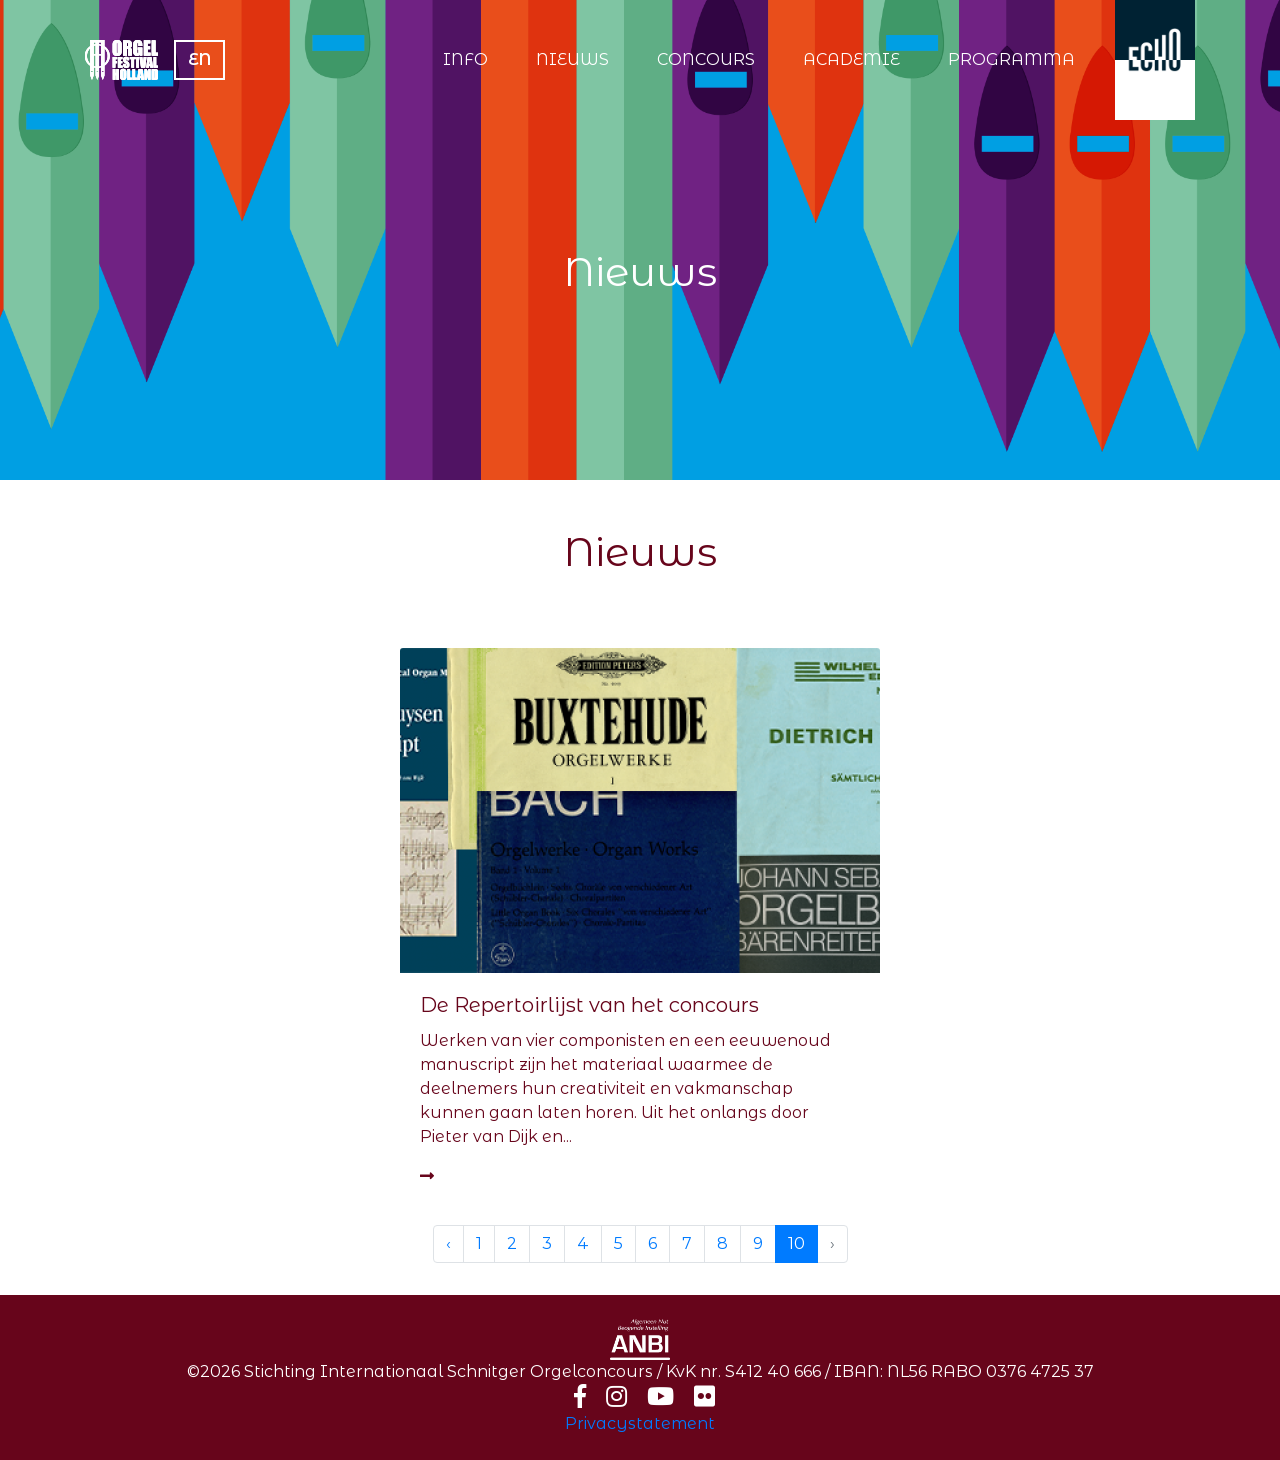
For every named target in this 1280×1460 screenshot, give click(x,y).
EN (199, 59)
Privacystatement (640, 1423)
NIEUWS (572, 59)
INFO (465, 59)
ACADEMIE (851, 59)
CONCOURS (706, 59)
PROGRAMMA (1011, 59)
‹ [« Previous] (448, 1243)
